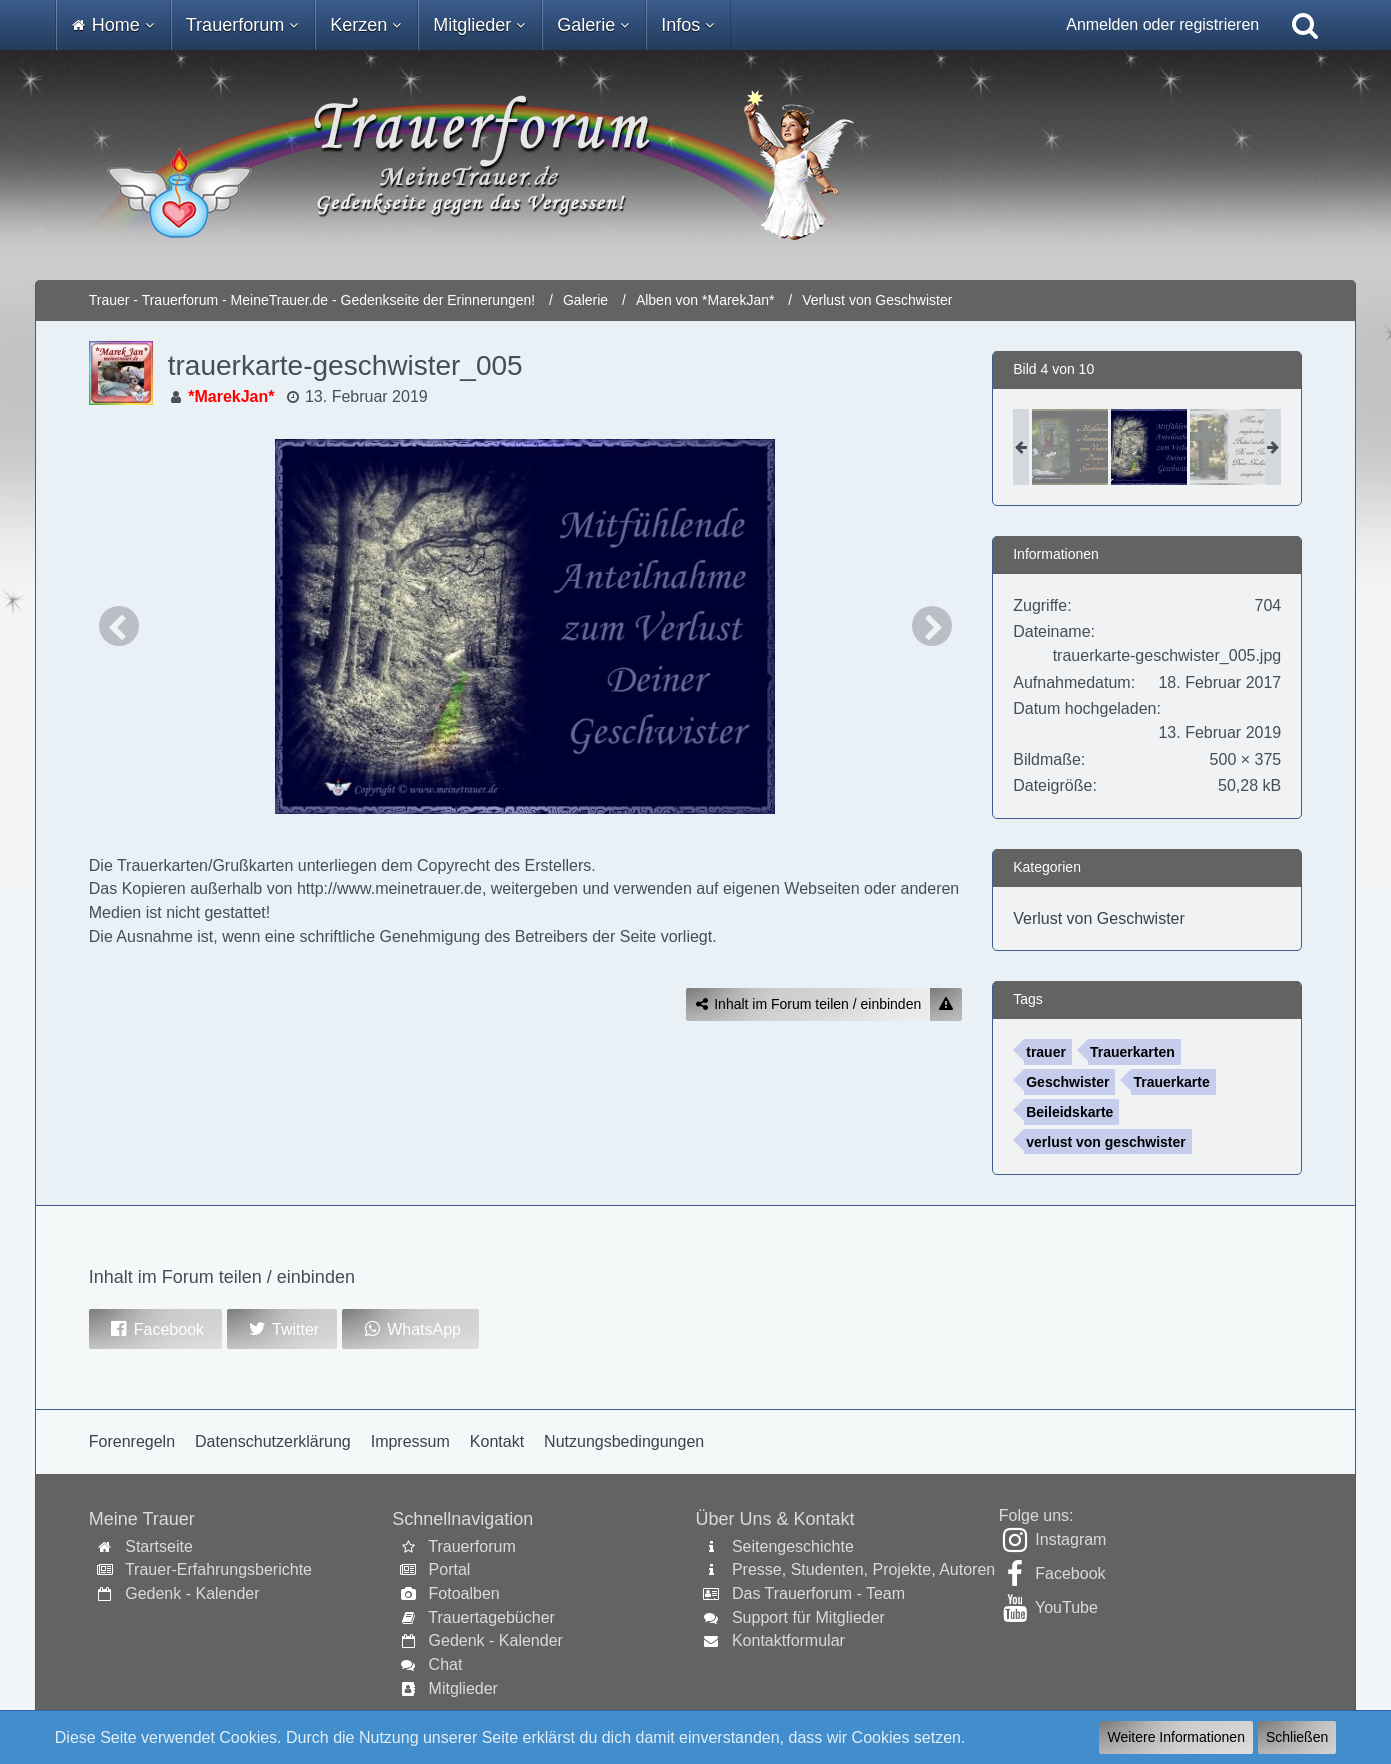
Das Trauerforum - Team (818, 1593)
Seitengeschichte (793, 1546)
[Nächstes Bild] (932, 626)
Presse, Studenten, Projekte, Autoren (863, 1569)
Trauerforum (471, 1546)
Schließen (1297, 1737)
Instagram (1070, 1539)
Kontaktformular (788, 1640)
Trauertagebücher (491, 1617)
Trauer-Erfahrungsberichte (218, 1569)
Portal (450, 1569)
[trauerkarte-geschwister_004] (1228, 447)
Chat (446, 1664)
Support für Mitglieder (808, 1617)
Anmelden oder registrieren (1162, 24)
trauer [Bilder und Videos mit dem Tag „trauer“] (1046, 1052)
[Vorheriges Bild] (119, 626)
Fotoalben (464, 1593)
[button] (155, 1329)
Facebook (1070, 1573)
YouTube (1066, 1607)
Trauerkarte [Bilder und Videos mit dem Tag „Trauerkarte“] (1171, 1082)
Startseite (159, 1546)
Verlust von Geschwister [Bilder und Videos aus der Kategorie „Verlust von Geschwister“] (1099, 918)
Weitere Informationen (1175, 1737)
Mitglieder (463, 1688)
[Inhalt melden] (946, 1004)
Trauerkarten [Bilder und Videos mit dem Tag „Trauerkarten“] (1132, 1052)
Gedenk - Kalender (192, 1593)
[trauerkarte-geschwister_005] (1149, 447)
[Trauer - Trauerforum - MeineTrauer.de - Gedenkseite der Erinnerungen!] (695, 165)
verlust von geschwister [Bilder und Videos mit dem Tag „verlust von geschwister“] (1106, 1142)
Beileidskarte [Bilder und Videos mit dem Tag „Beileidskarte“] (1069, 1112)
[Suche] (1305, 25)
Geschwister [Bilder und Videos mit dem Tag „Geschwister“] (1067, 1082)
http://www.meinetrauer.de (389, 888)
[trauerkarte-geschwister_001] (1070, 447)
